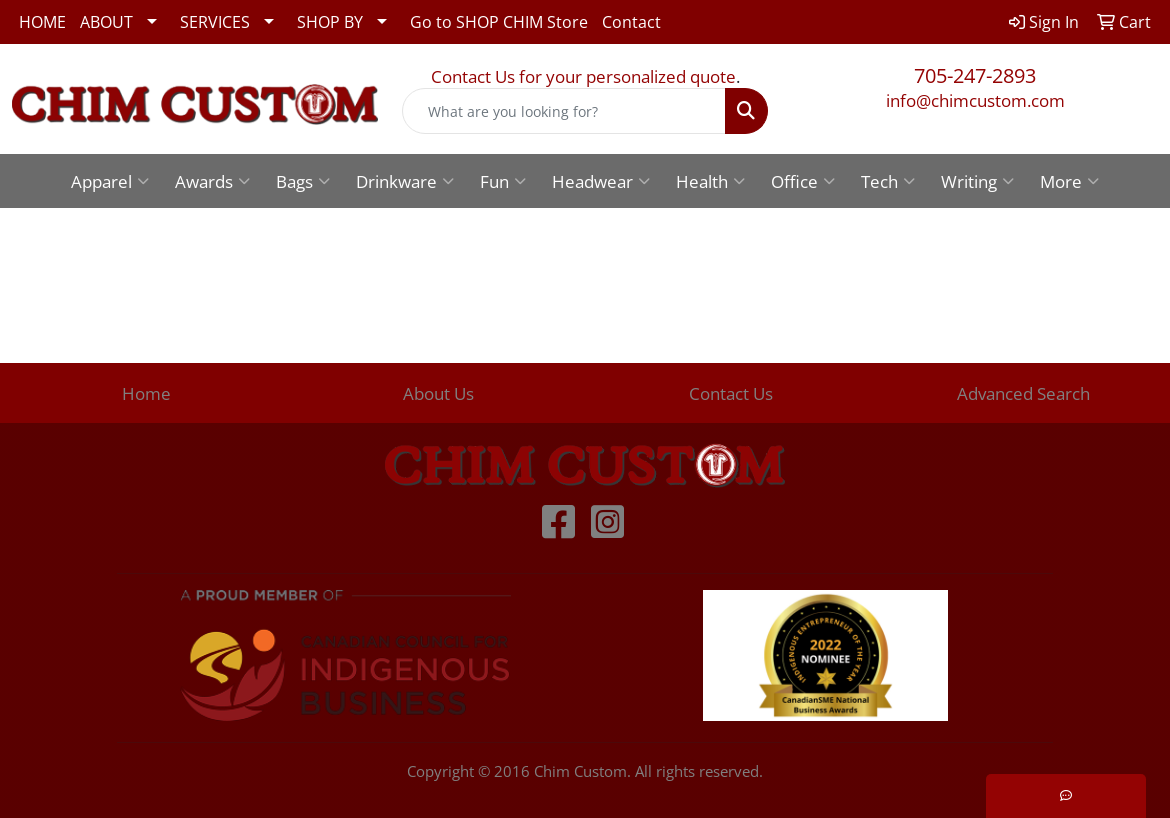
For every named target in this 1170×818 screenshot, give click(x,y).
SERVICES (215, 22)
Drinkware (405, 181)
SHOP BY (330, 22)
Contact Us (731, 393)
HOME (42, 22)
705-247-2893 (975, 75)
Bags (303, 181)
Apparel (110, 181)
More (1069, 181)
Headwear (601, 181)
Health (710, 181)
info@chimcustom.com (975, 100)
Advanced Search (1023, 393)
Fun (503, 181)
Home (146, 393)
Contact (631, 22)
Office (803, 181)
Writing (977, 181)
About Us (438, 393)
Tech (888, 181)
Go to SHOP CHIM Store (499, 22)
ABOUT (106, 22)
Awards (212, 181)
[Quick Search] (564, 111)
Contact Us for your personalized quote (583, 76)
